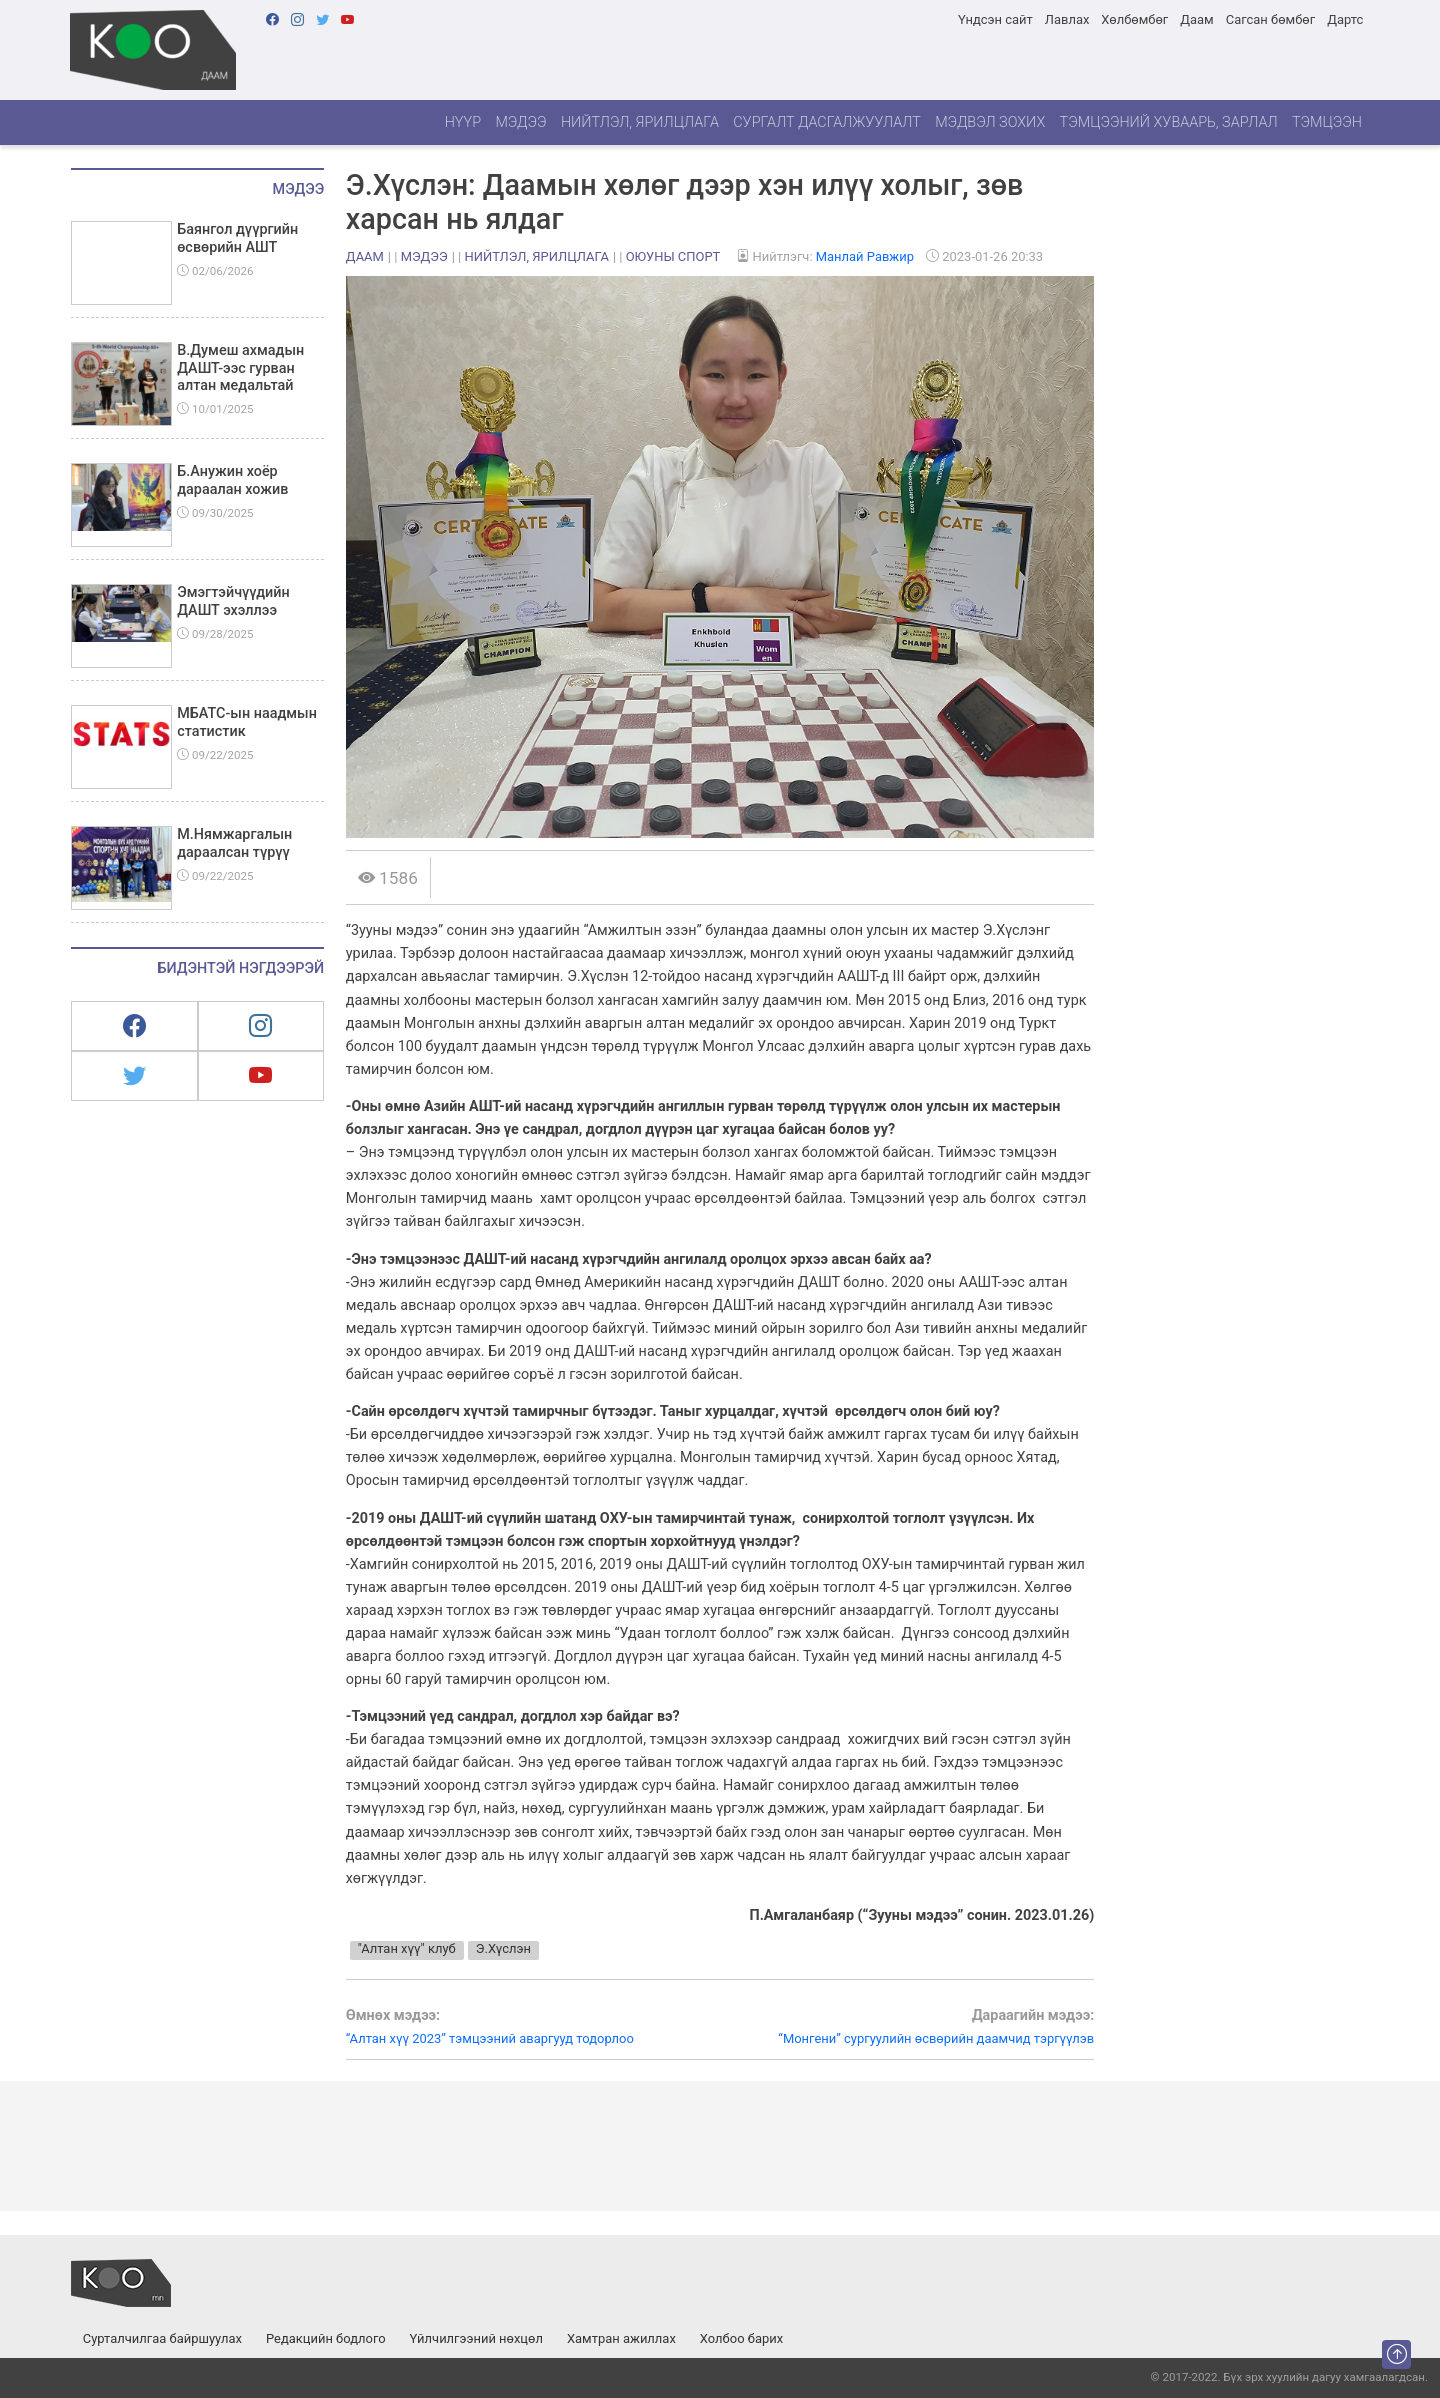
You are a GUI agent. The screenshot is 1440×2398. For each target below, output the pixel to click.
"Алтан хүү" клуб (407, 1948)
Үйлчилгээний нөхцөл (476, 2338)
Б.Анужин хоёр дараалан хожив (232, 480)
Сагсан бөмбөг (1270, 19)
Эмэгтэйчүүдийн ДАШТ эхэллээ (233, 601)
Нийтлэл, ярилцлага (640, 122)
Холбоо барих (741, 2338)
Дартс (1345, 19)
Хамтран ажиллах (621, 2338)
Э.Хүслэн (503, 1948)
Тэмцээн (1327, 122)
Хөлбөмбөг (1134, 19)
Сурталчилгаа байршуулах (162, 2338)
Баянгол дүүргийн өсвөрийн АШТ (237, 238)
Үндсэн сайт (995, 19)
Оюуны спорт (673, 256)
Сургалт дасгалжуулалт (827, 122)
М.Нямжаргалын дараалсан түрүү (234, 843)
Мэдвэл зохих (990, 122)
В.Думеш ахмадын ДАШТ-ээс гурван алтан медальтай (240, 368)
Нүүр (463, 122)
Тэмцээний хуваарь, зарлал (1169, 122)
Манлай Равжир (865, 256)
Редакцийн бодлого (326, 2338)
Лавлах (1067, 19)
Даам (1196, 19)
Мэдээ (520, 122)
